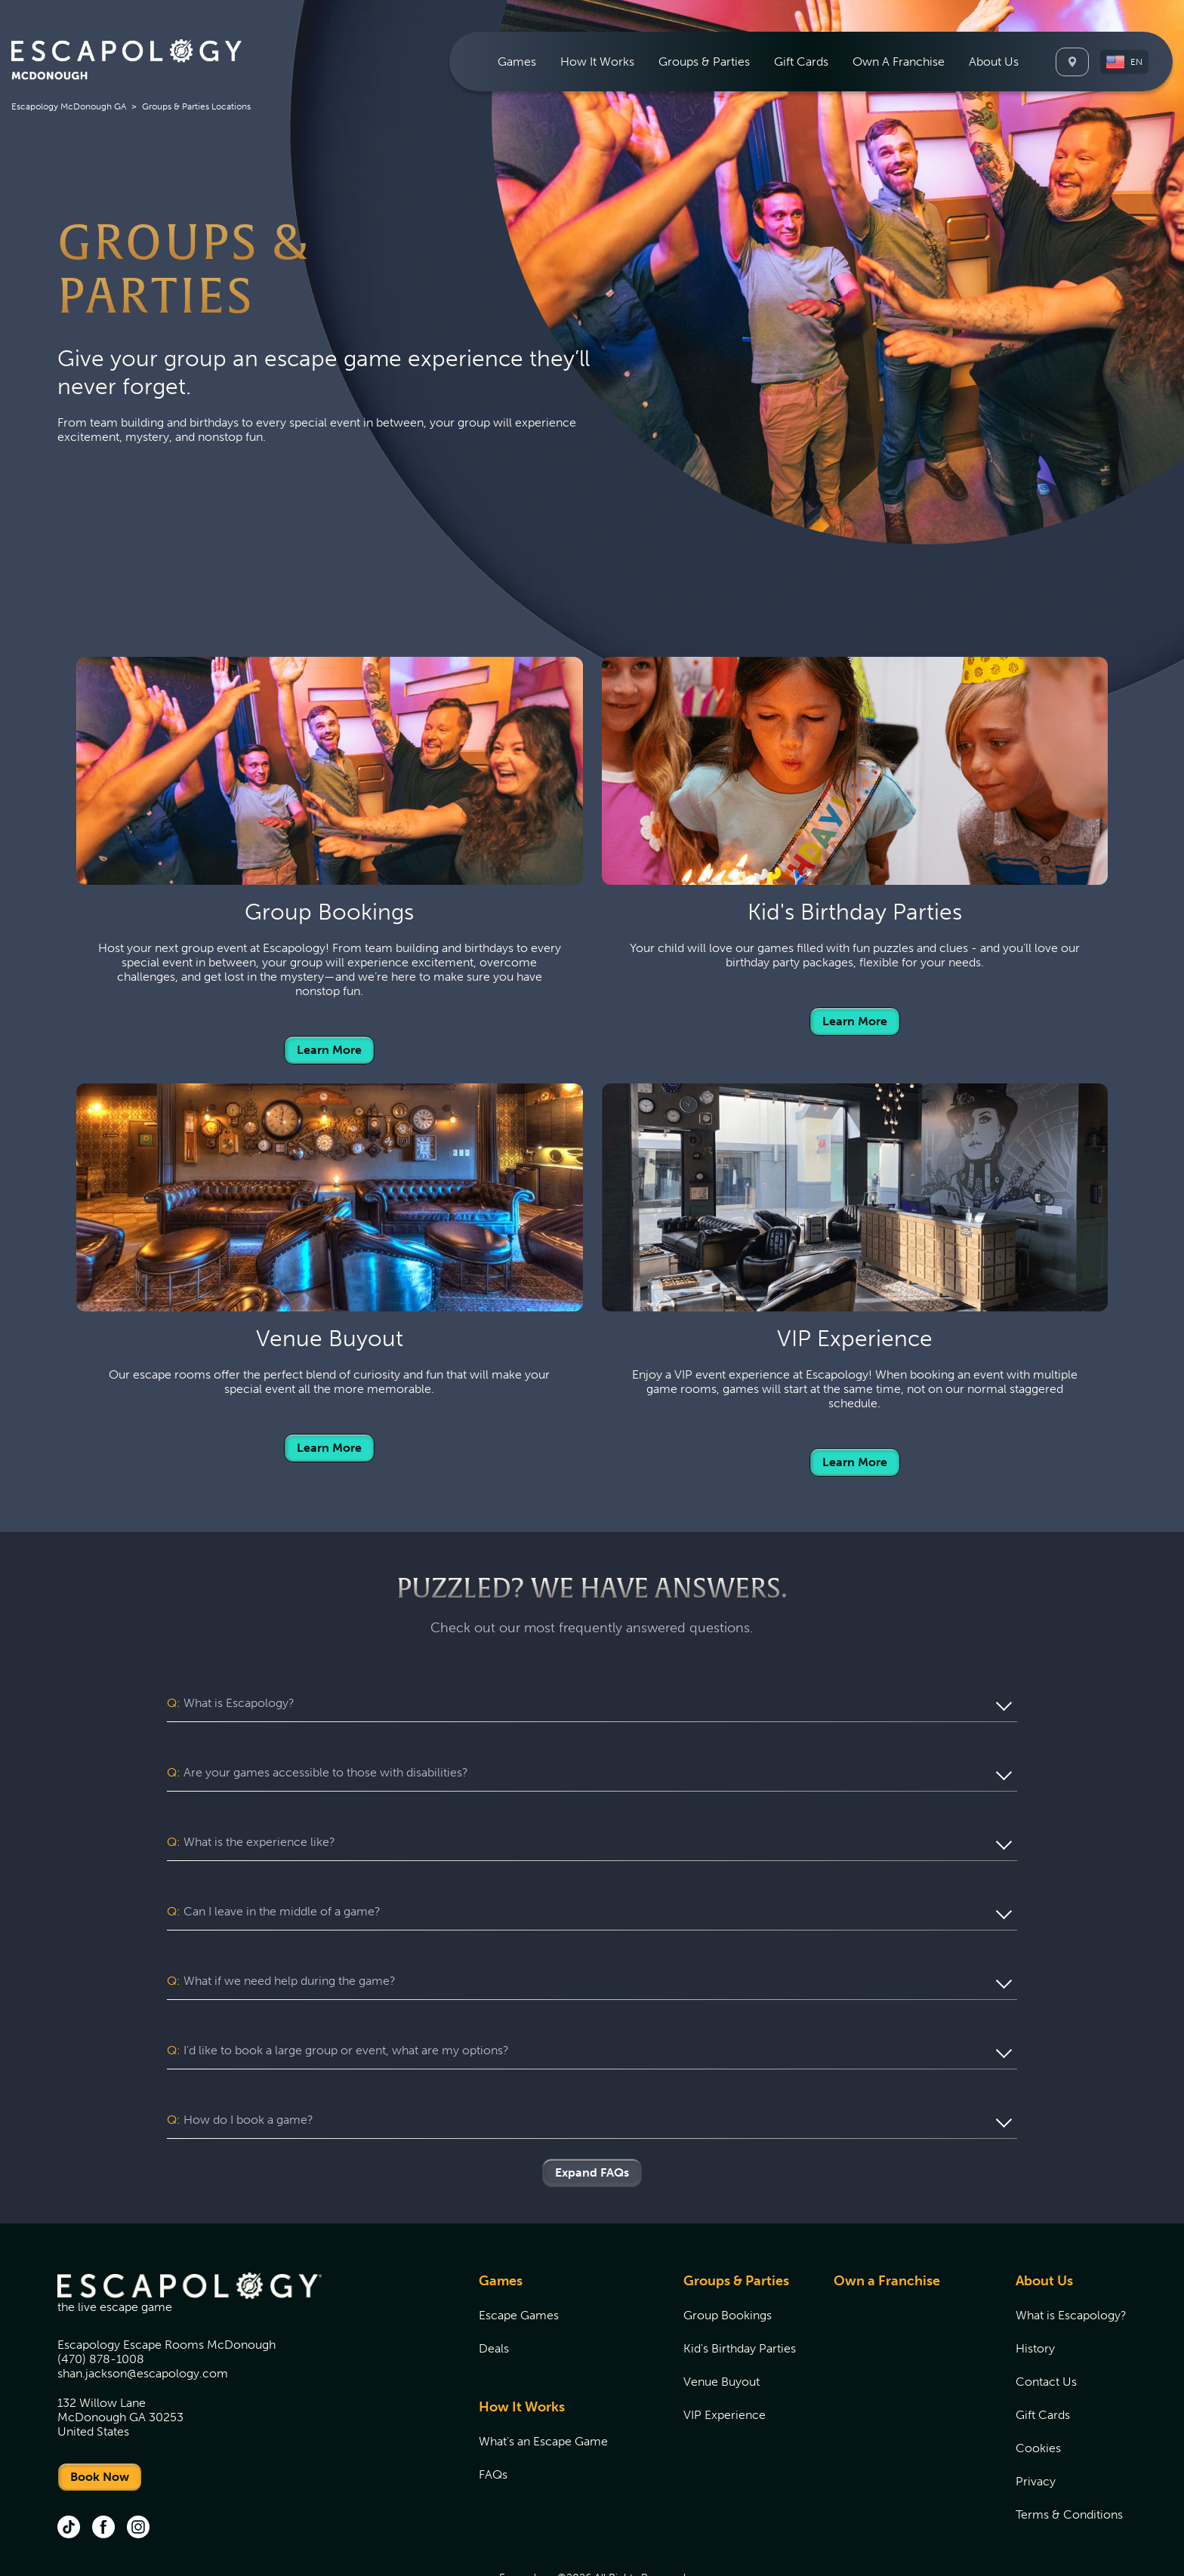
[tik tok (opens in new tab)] (68, 2471)
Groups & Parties (736, 2223)
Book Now (99, 2419)
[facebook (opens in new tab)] (103, 2471)
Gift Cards (801, 61)
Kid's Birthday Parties (739, 2291)
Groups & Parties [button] (704, 61)
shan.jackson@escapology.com (142, 2316)
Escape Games (519, 2258)
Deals (494, 2291)
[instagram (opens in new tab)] (138, 2471)
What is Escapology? (1071, 2258)
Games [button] (517, 61)
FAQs (493, 2417)
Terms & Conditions (1069, 2457)
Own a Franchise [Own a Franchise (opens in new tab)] (887, 2223)
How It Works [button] (597, 61)
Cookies (1038, 2390)
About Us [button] (994, 61)
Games (501, 2223)
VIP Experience (724, 2357)
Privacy (1036, 2424)
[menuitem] (517, 61)
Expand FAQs (592, 2115)
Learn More (329, 1050)
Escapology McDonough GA (68, 106)
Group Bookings (727, 2258)
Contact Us (1046, 2324)
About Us (1044, 2223)
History (1035, 2291)
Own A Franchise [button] (899, 61)
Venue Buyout (721, 2324)
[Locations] (1072, 62)
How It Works (522, 2349)
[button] (1124, 62)
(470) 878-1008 (100, 2301)
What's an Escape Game (543, 2384)
